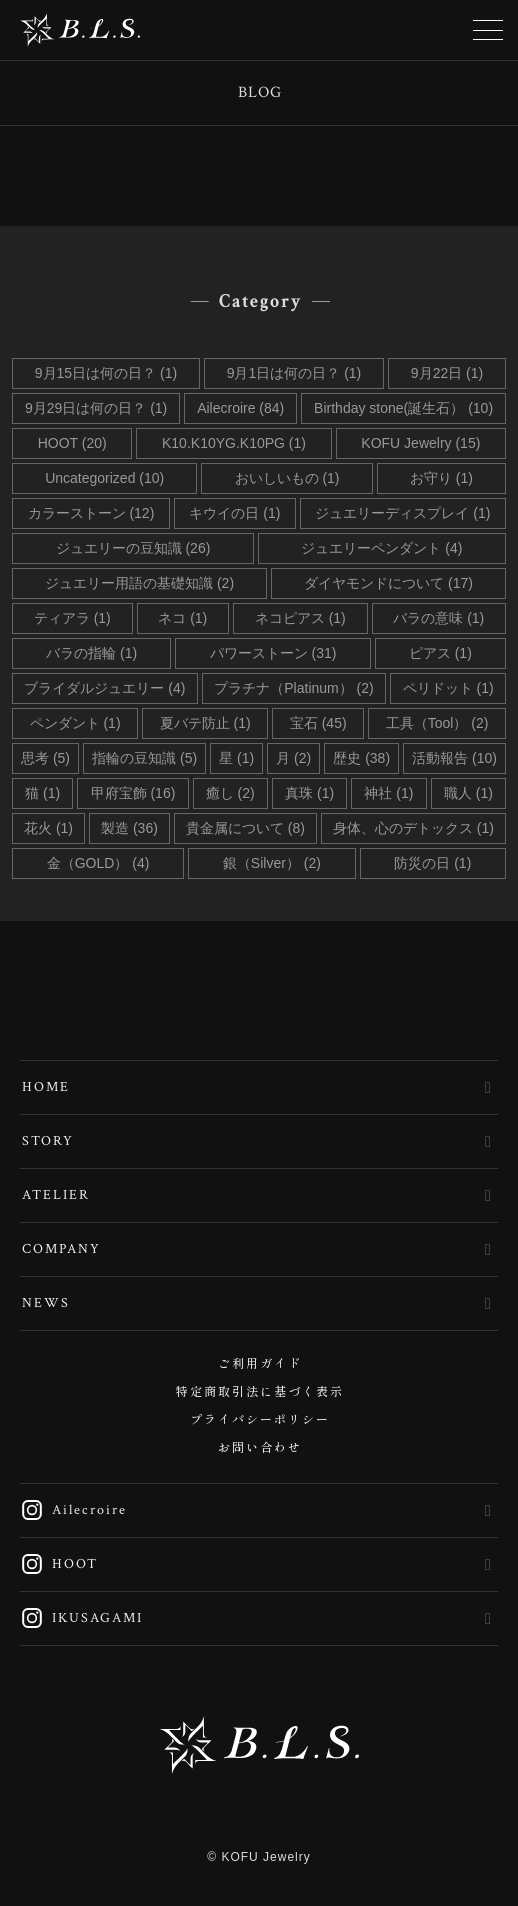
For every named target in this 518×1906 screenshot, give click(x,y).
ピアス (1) (440, 653)
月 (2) (293, 758)
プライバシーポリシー (260, 1420)
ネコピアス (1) (300, 618)
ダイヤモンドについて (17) (388, 583)
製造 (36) (129, 828)
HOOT (59, 1564)
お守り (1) (441, 478)
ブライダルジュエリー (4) (104, 688)
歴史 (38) (361, 758)
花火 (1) (48, 828)
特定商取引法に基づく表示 (260, 1392)
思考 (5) (45, 758)
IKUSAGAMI (81, 1618)
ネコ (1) (182, 618)
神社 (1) (388, 793)
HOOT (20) (72, 443)
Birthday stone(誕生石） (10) (403, 408)
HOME (46, 1087)
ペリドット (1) (448, 688)
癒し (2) (230, 793)
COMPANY (61, 1249)
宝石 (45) (318, 723)
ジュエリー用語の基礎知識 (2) (139, 583)
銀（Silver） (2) (272, 863)
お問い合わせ (260, 1448)
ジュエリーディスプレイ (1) (402, 513)
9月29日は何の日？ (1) (96, 408)
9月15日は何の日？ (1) (106, 373)
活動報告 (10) (454, 758)
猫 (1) (42, 793)
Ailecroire (73, 1510)
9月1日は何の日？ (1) (294, 373)
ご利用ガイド (260, 1364)
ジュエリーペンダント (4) (381, 548)
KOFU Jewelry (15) (420, 443)
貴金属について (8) (245, 828)
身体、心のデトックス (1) (413, 828)
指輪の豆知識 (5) (144, 758)
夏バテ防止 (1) (205, 723)
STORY (48, 1141)
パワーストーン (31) (273, 653)
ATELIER (56, 1195)
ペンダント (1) (75, 723)
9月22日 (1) (447, 373)
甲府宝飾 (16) (133, 793)
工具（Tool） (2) (437, 723)
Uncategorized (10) (104, 478)
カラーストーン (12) (91, 513)
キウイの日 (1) (234, 513)
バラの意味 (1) (438, 618)
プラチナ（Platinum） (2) (293, 688)
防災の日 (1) (432, 863)
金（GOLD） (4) (98, 863)
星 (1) (236, 758)
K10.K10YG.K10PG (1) (234, 443)
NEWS (46, 1303)
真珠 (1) (309, 793)
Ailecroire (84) (240, 408)
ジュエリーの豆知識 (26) (133, 548)
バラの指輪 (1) (91, 653)
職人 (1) (468, 793)
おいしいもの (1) (287, 478)
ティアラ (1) (72, 618)
